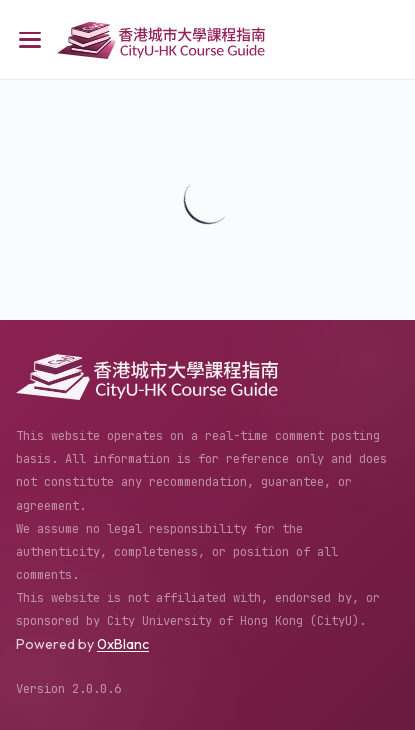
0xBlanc (123, 644)
